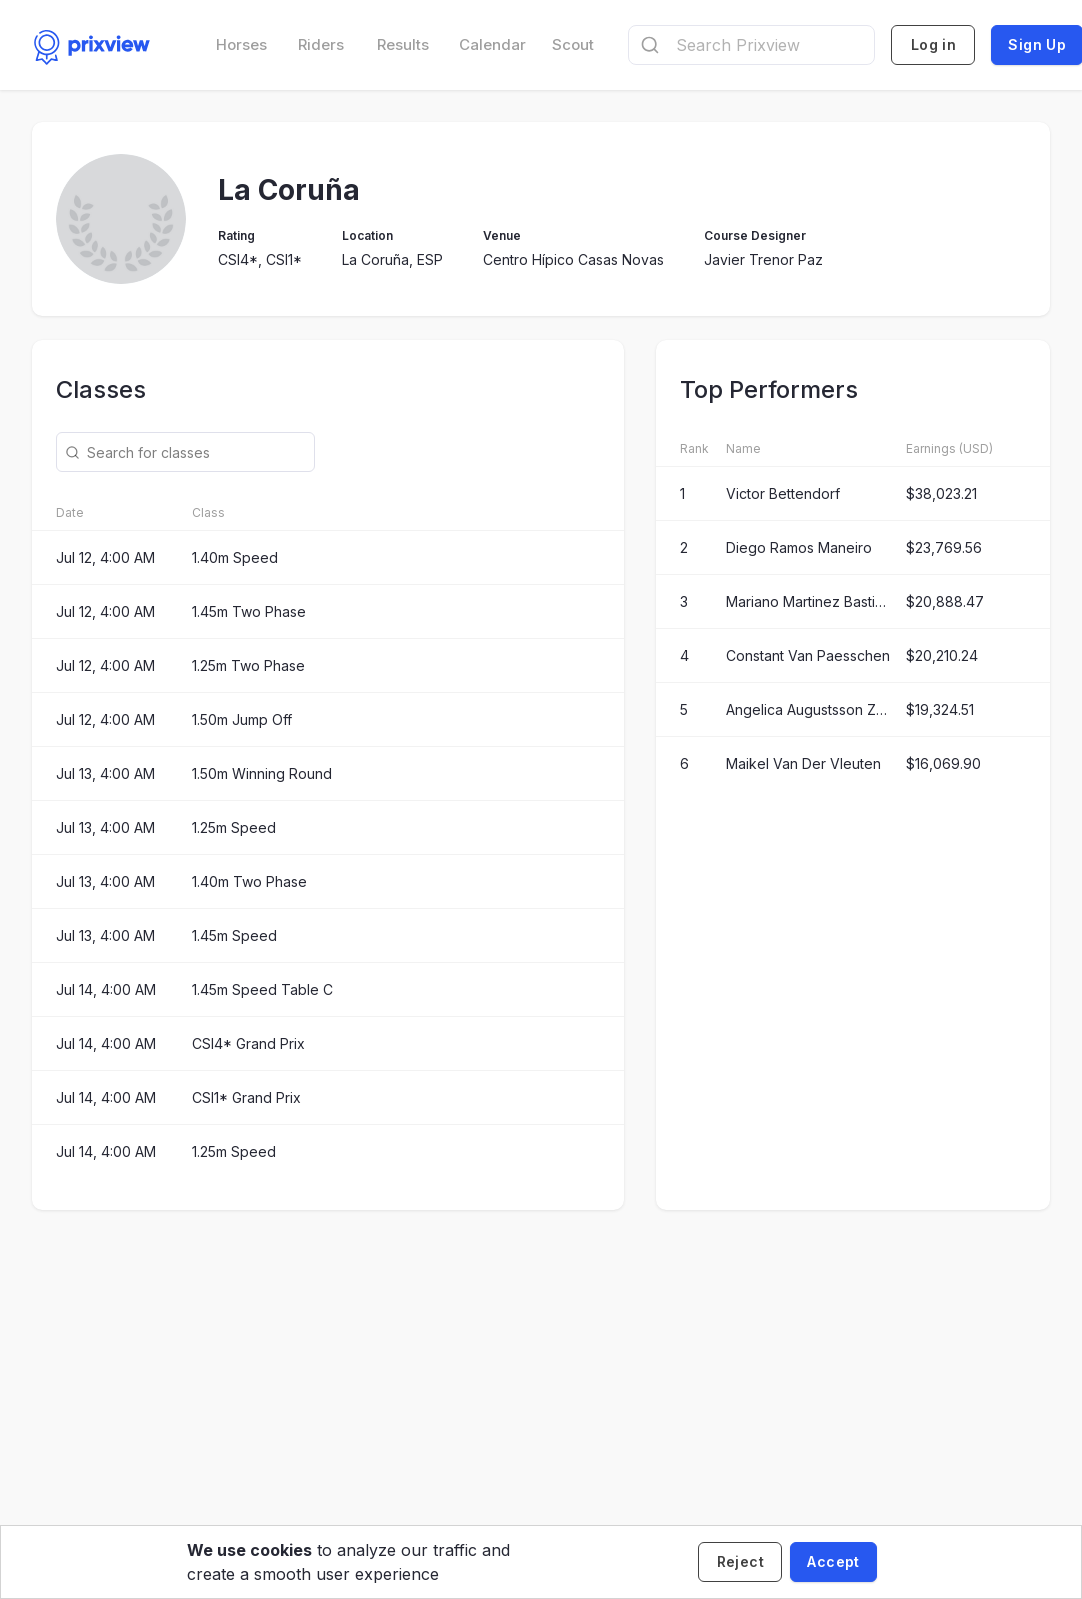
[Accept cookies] (833, 1562)
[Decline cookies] (740, 1562)
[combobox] (752, 45)
